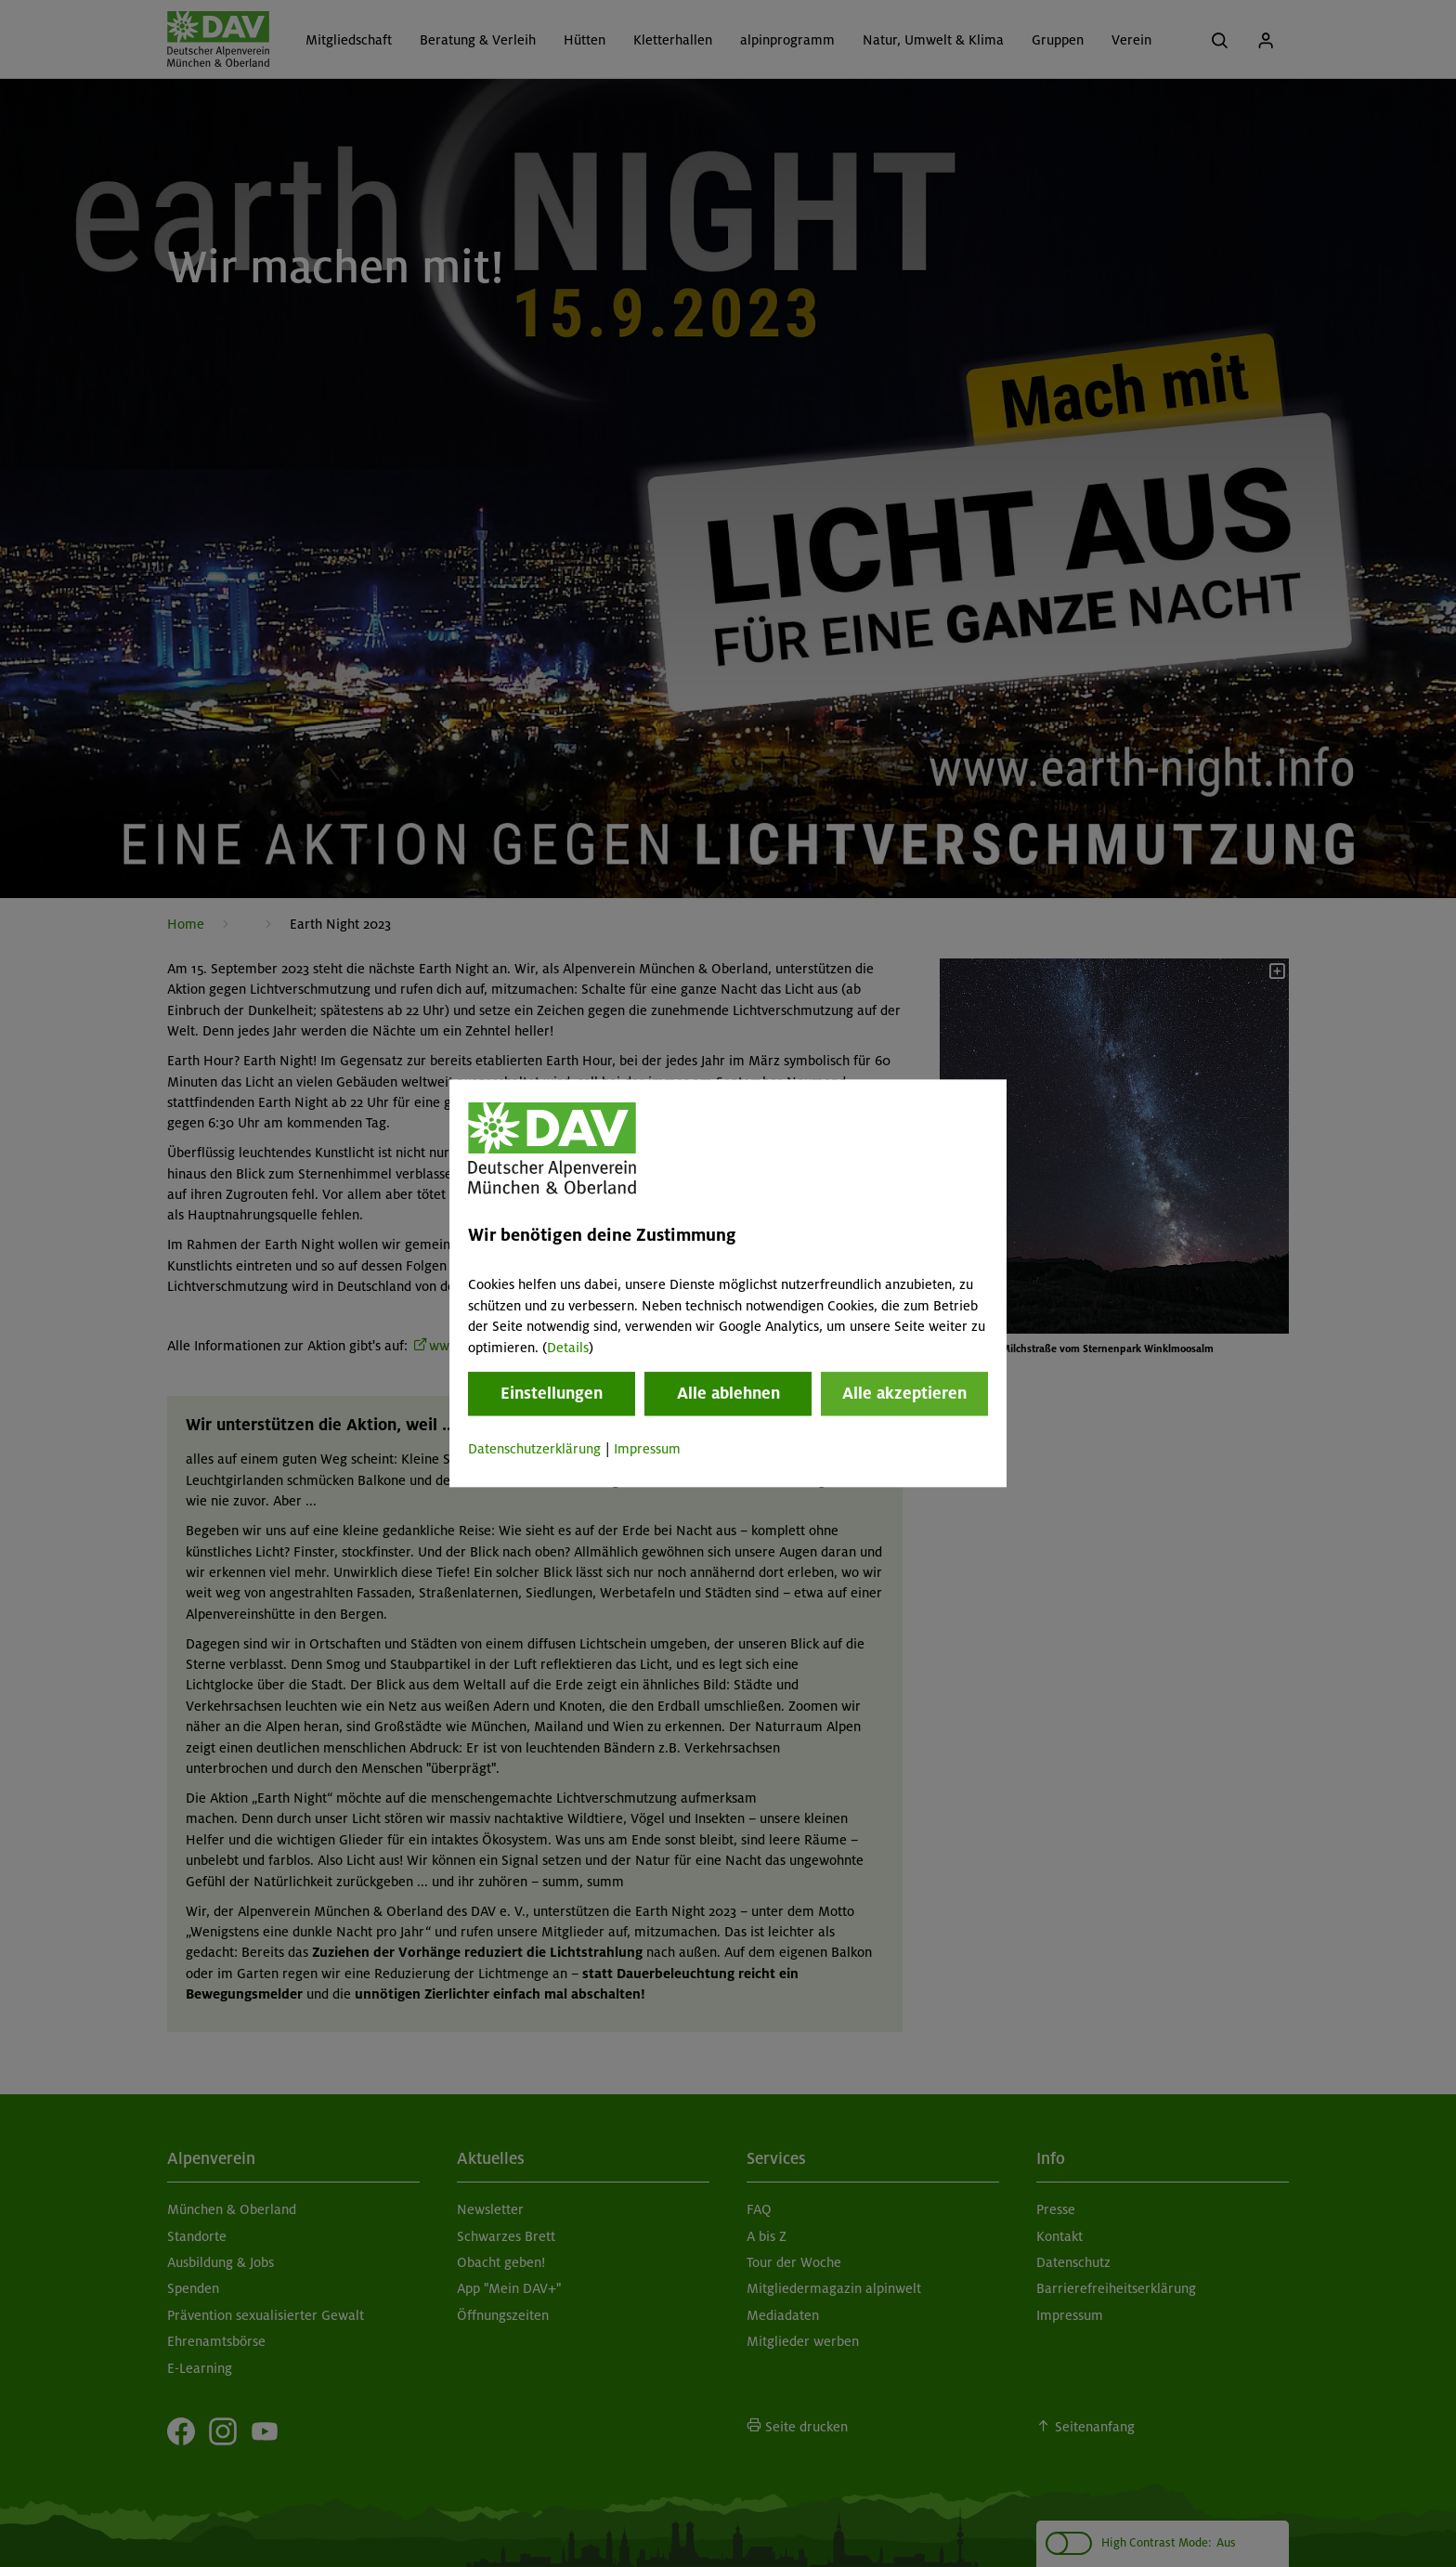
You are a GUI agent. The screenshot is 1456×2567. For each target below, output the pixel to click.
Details (568, 1347)
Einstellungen (551, 1393)
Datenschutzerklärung (534, 1448)
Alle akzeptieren (904, 1393)
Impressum (647, 1448)
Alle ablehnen (728, 1393)
